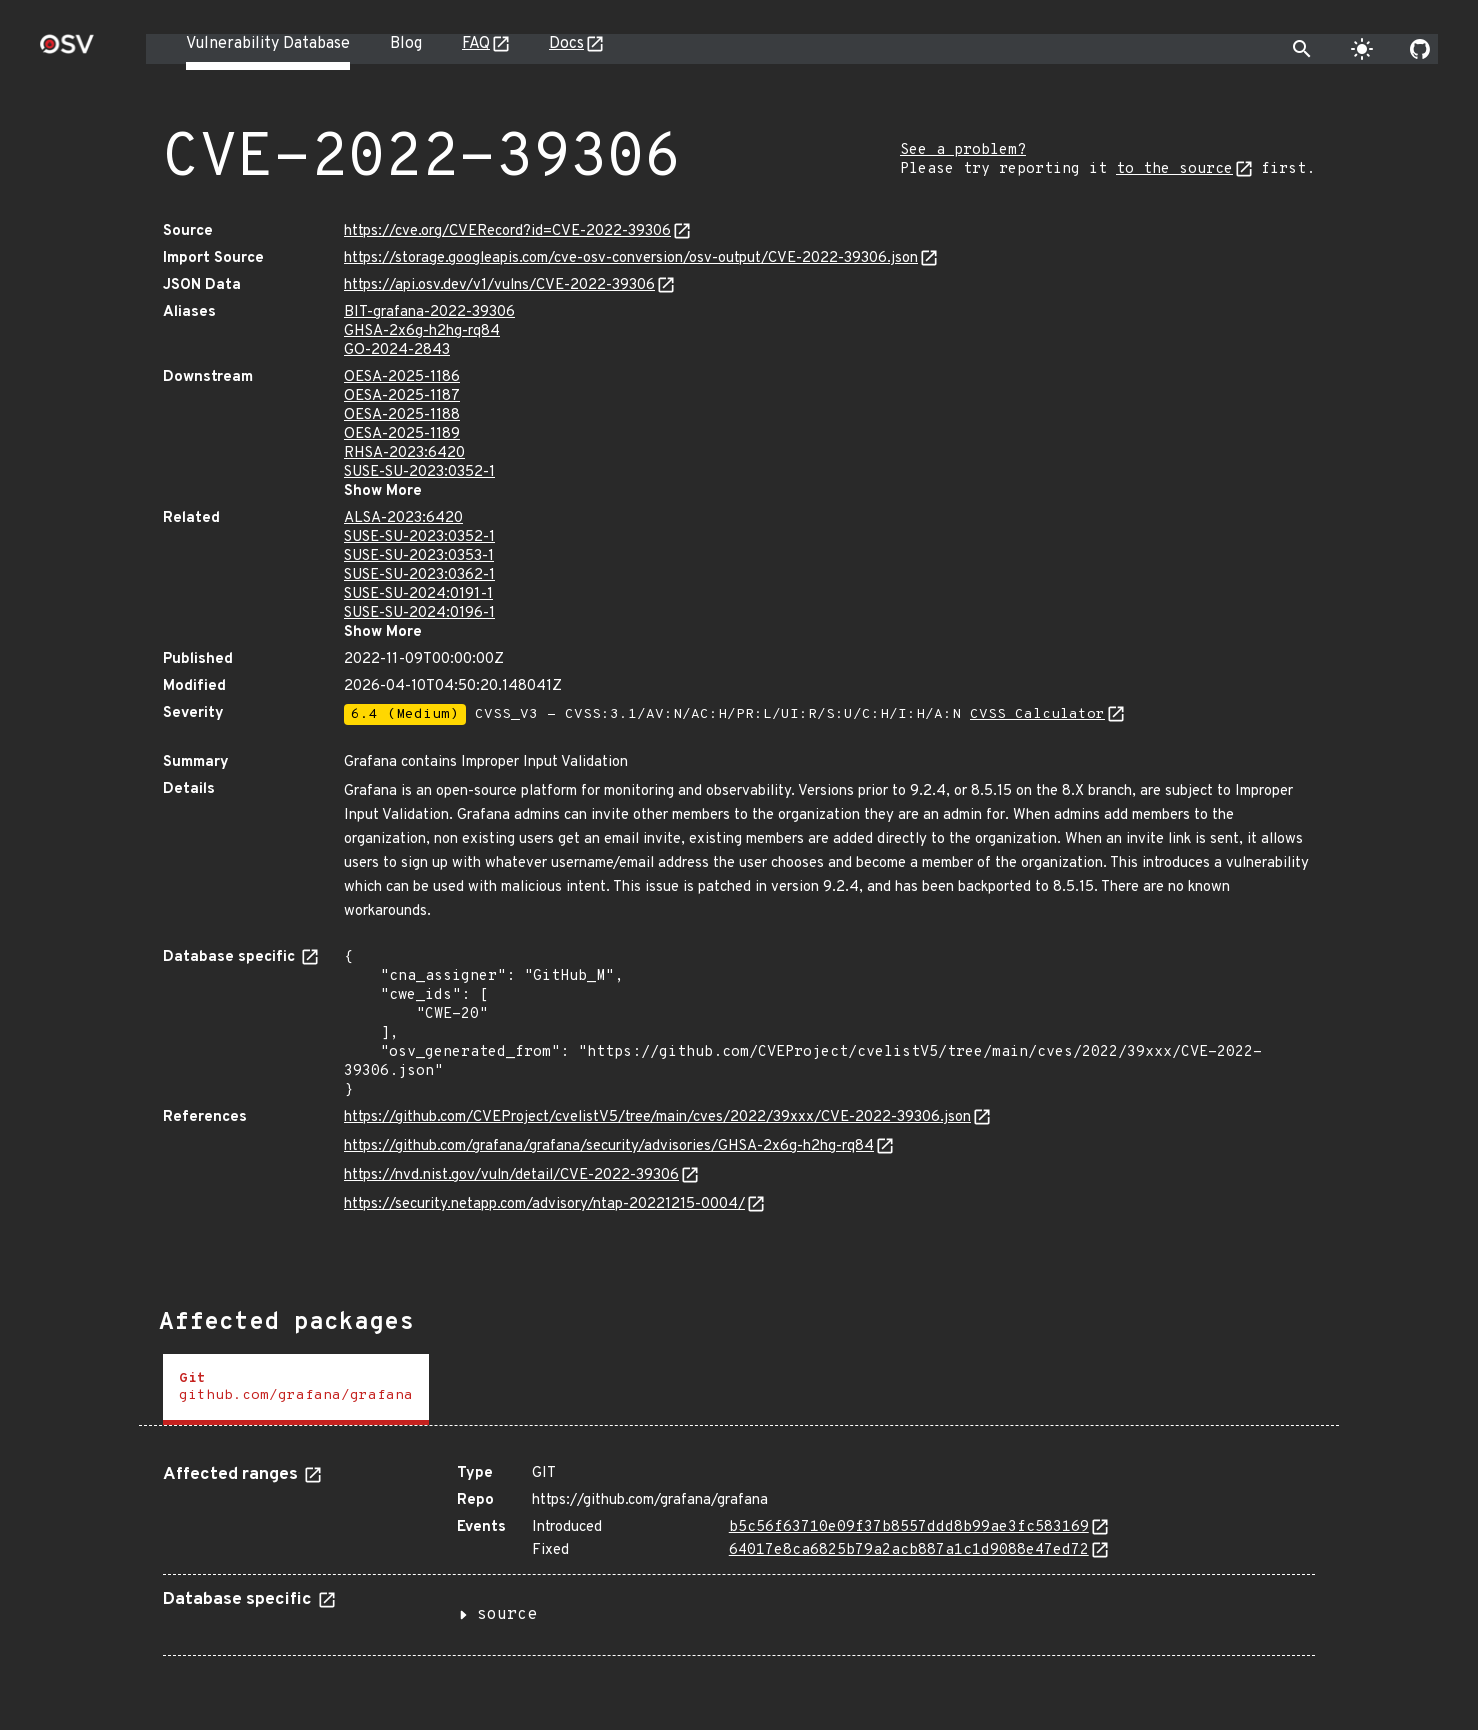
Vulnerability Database (268, 44)
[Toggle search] (1302, 49)
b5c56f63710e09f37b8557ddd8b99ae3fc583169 (909, 1527)
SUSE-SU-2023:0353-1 (419, 556)
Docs (566, 44)
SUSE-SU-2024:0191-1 (418, 594)
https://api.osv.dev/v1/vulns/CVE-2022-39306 (499, 285)
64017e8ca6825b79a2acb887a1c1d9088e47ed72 (909, 1550)
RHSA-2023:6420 (404, 453)
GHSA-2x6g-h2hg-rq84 (422, 331)
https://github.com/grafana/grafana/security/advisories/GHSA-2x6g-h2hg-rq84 (609, 1146)
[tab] (296, 1389)
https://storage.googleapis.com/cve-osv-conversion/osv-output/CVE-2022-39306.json (631, 258)
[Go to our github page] (1420, 49)
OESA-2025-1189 (402, 434)
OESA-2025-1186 (402, 377)
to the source (1174, 169)
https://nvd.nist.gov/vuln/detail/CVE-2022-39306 (511, 1175)
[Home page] (67, 50)
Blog (406, 44)
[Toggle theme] (1362, 49)
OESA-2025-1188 (402, 415)
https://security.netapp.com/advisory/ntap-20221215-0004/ (544, 1204)
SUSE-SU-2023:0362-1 (419, 575)
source (507, 1615)
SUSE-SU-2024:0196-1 (419, 613)
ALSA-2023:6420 (403, 518)
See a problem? (963, 150)
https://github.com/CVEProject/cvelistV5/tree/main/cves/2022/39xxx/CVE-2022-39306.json (657, 1117)
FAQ (476, 44)
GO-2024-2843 (397, 350)
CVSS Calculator (1037, 714)
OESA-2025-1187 (402, 396)
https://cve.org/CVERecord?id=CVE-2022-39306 (507, 231)
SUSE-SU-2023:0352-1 (419, 472)
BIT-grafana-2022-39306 (429, 312)
